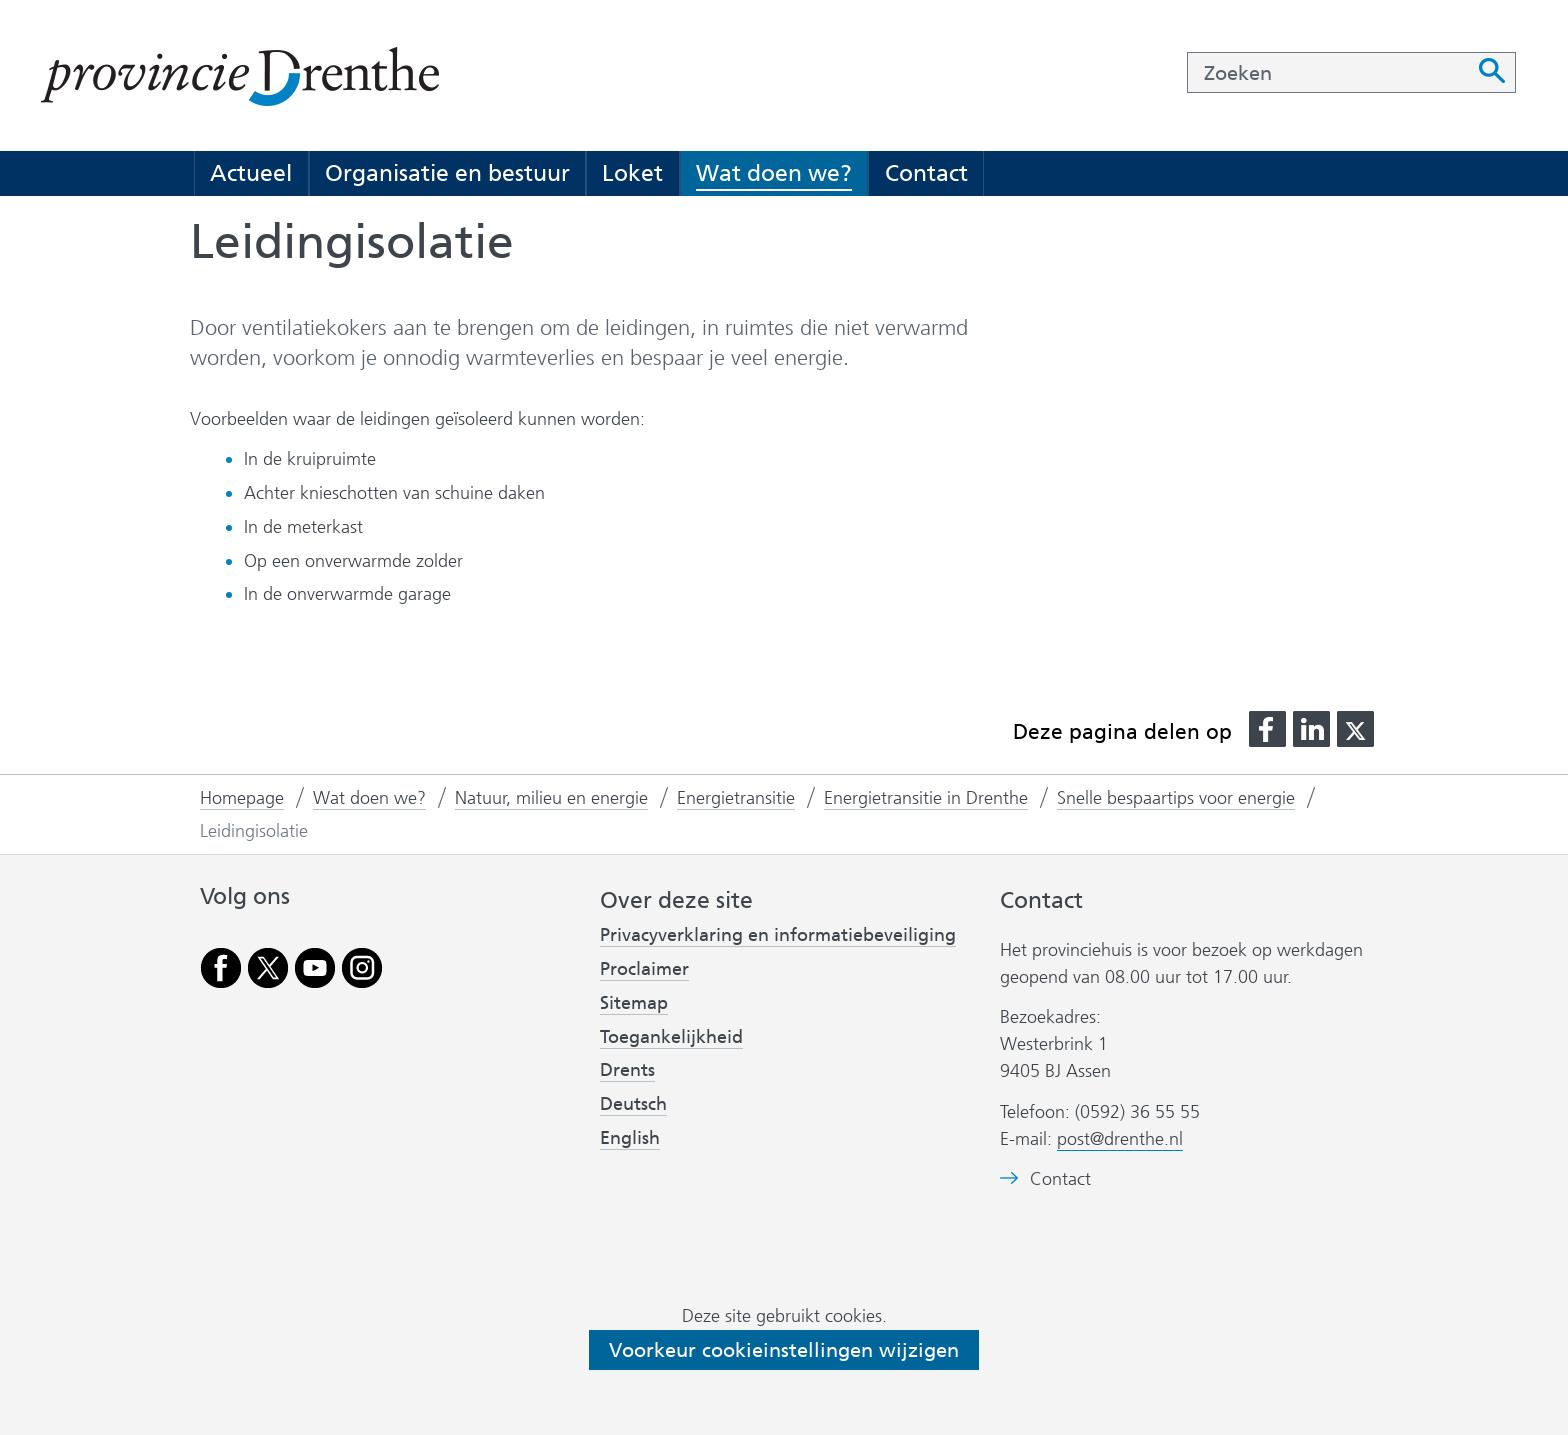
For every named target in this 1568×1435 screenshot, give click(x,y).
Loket (632, 173)
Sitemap (634, 1003)
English (630, 1138)
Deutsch (633, 1104)
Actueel (251, 173)
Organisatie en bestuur (447, 173)
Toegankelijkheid (671, 1037)
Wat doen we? (774, 173)
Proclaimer (644, 969)
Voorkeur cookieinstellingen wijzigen (784, 1350)
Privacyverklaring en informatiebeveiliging (778, 935)
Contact (926, 173)
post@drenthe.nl (1120, 1139)
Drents (627, 1070)
